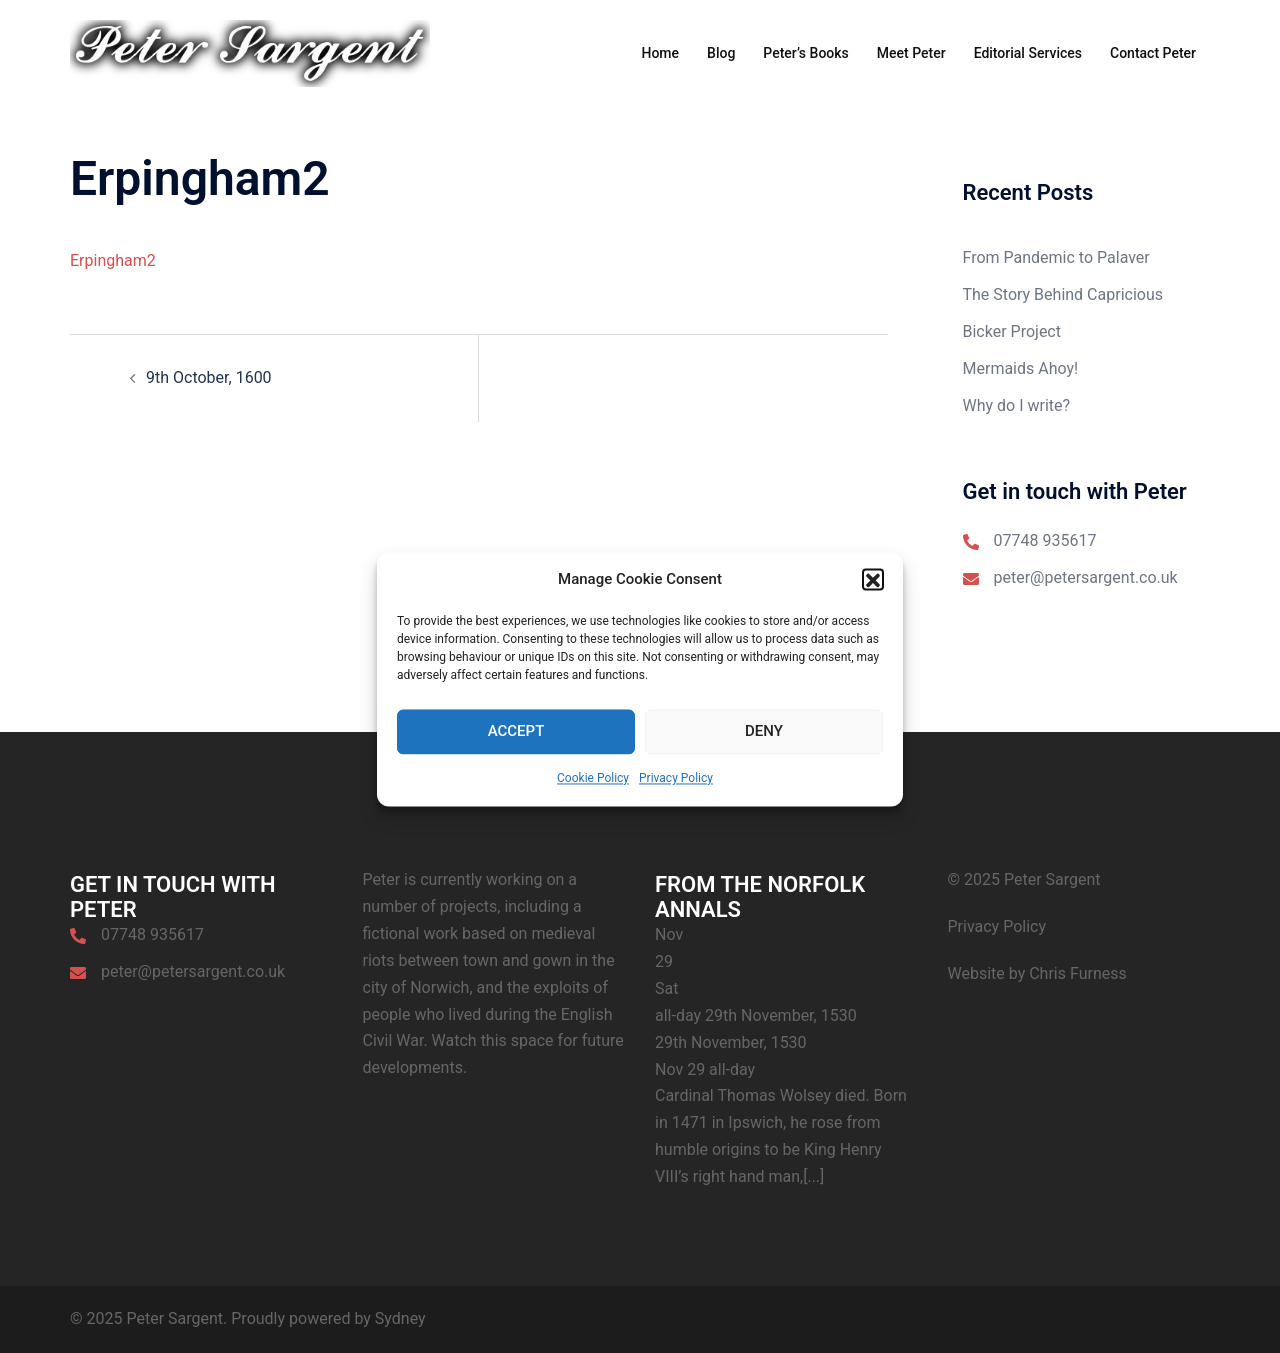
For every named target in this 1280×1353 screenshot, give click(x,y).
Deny (764, 749)
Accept (516, 749)
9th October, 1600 (209, 377)
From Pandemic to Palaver (1056, 257)
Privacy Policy (676, 795)
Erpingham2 (113, 260)
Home (660, 53)
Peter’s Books (805, 53)
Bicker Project (1012, 331)
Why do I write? (1017, 405)
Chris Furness (1078, 973)
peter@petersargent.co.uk (1086, 577)
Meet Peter (911, 53)
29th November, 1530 (731, 1042)
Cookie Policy (593, 795)
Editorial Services (1028, 53)
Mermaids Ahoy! (1021, 368)
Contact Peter (1153, 53)
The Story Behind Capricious (1063, 294)
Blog (721, 53)
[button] (873, 597)
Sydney (400, 1318)
